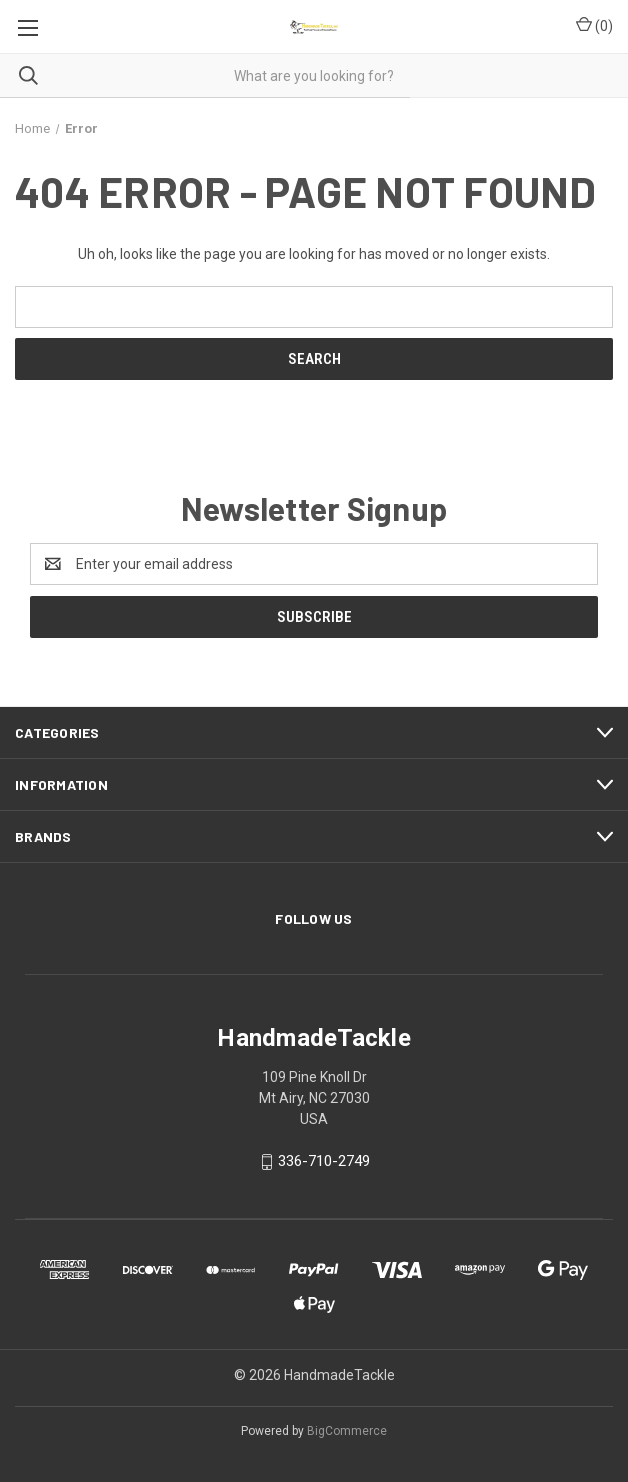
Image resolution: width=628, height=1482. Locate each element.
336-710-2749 (324, 1161)
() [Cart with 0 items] (594, 25)
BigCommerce (347, 1431)
